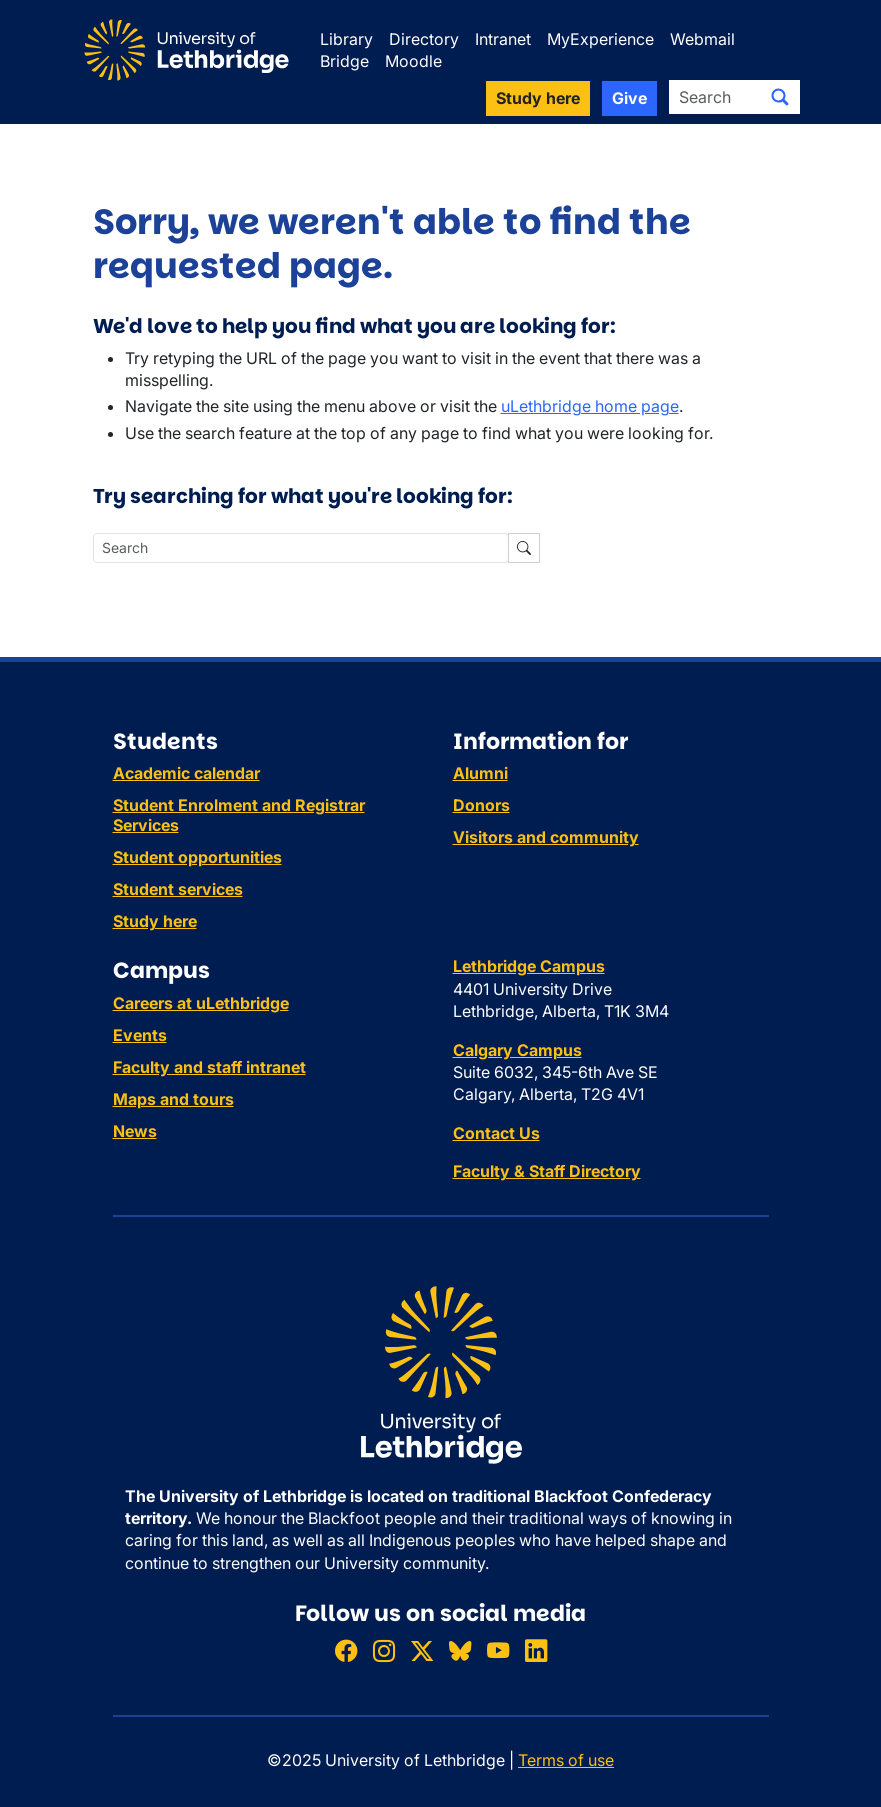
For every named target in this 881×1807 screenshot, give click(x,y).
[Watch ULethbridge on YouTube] (498, 1651)
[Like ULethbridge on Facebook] (346, 1651)
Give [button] (629, 98)
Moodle (413, 61)
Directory (424, 39)
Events (140, 1035)
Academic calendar (186, 773)
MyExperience (600, 39)
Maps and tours (173, 1099)
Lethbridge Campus (529, 966)
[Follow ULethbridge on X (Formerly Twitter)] (422, 1651)
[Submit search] (780, 97)
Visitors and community (546, 837)
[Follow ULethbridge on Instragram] (384, 1651)
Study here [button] (538, 98)
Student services (178, 889)
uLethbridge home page (590, 406)
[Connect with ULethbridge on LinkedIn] (536, 1651)
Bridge (344, 61)
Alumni (480, 773)
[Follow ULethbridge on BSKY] (460, 1651)
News (135, 1131)
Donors (481, 805)
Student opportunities (197, 857)
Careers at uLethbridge (201, 1003)
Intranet (503, 39)
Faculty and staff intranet (209, 1067)
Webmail (702, 39)
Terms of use (566, 1760)
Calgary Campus (517, 1050)
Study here (155, 921)
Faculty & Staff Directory (547, 1171)
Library (346, 39)
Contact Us (496, 1133)
